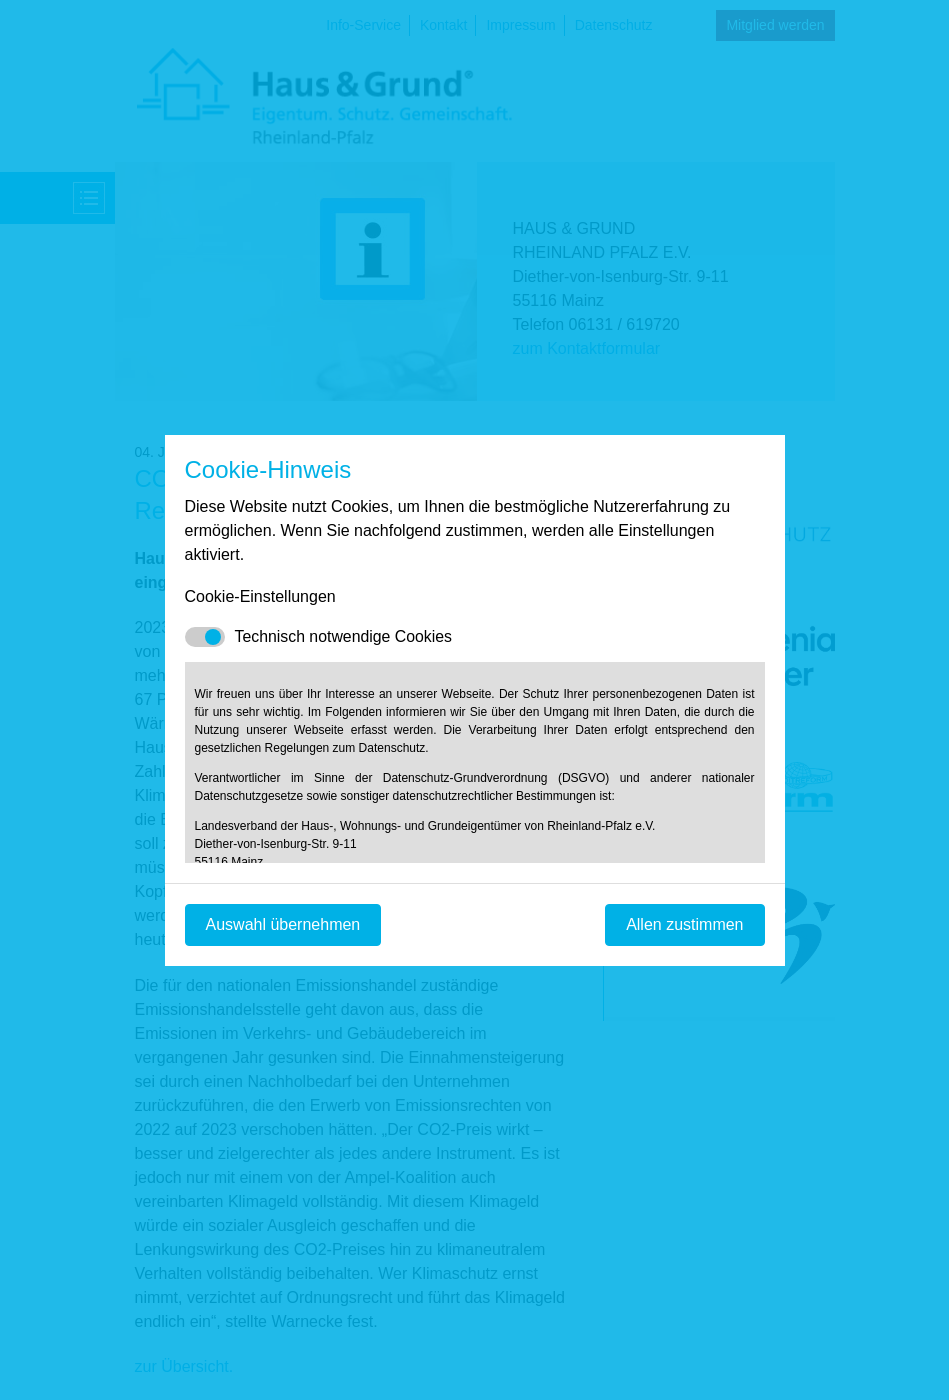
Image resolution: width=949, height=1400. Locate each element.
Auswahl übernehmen (283, 924)
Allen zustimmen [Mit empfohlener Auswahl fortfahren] (684, 924)
